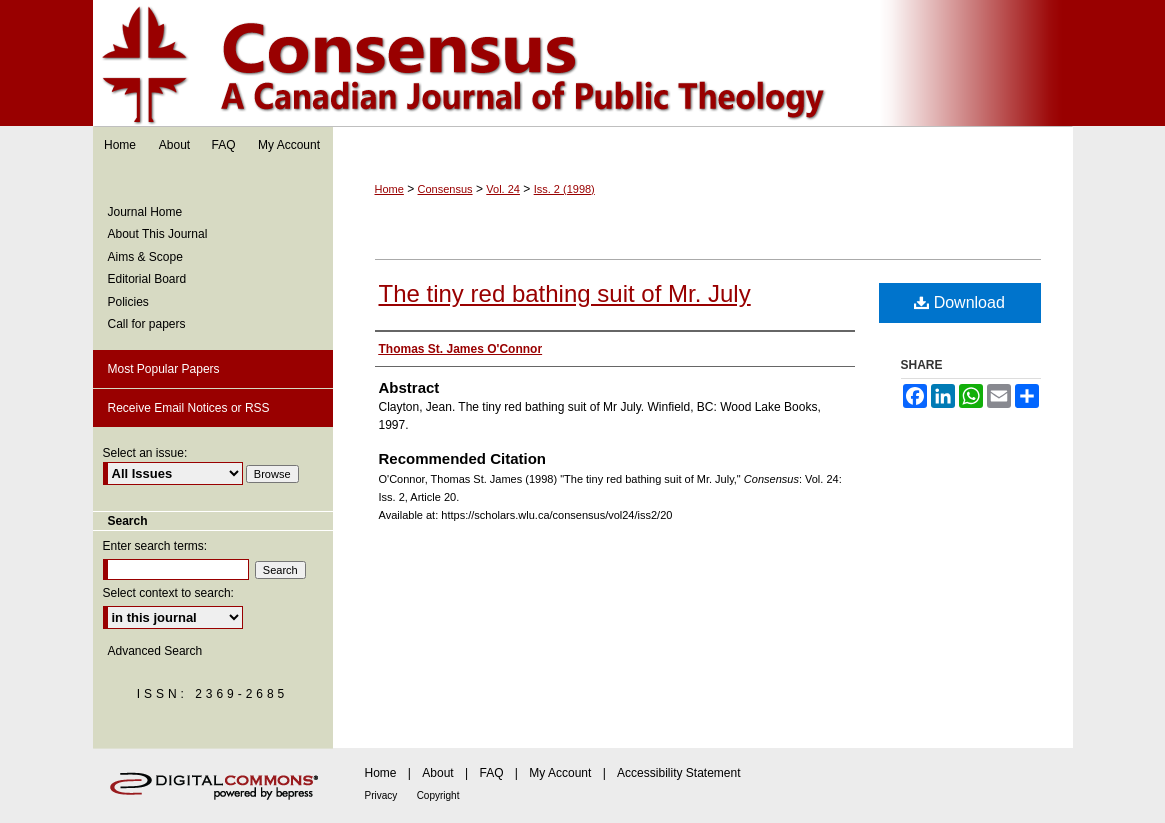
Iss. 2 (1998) (564, 189)
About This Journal (158, 234)
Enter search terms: (155, 546)
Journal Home (145, 212)
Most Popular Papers (164, 369)
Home (389, 189)
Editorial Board (147, 279)
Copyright (438, 795)
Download (959, 302)
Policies (128, 302)
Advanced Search (155, 651)
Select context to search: (168, 593)
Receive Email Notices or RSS (189, 408)
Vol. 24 (503, 189)
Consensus (583, 63)
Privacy (381, 795)
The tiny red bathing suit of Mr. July (565, 293)
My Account (560, 773)
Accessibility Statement (678, 773)
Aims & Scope (145, 257)
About (437, 773)
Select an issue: (145, 453)
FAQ (491, 773)
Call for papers (147, 324)
